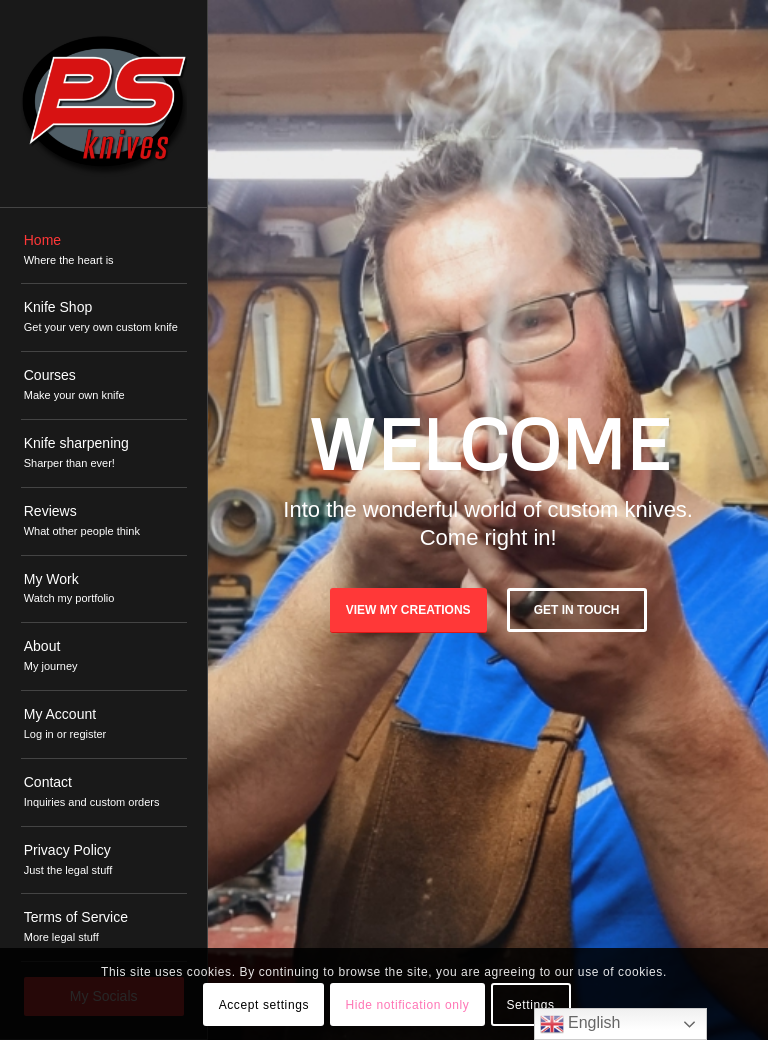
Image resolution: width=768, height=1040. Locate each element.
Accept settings (264, 1005)
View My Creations (408, 610)
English (580, 1024)
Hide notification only (407, 1005)
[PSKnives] (104, 104)
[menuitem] (104, 251)
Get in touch (577, 610)
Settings (530, 1005)
